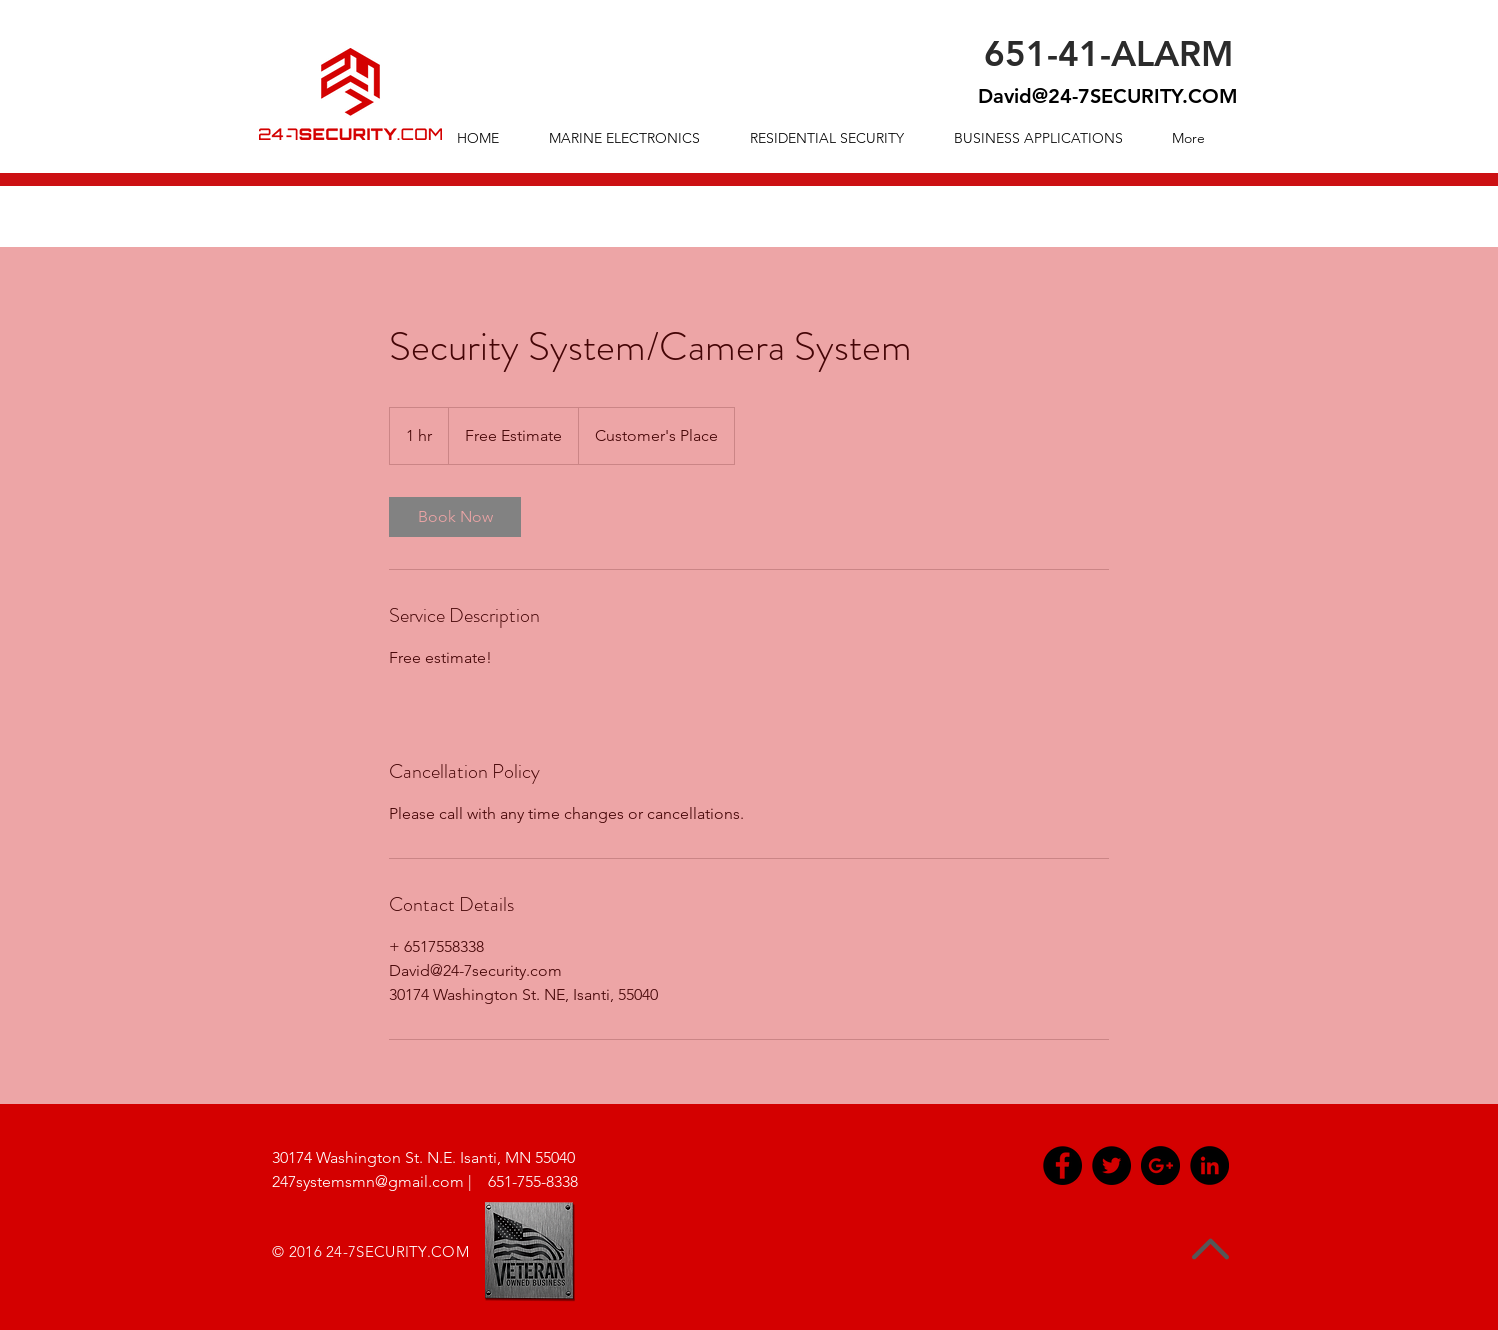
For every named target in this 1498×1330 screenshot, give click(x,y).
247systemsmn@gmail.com (368, 1181)
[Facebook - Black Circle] (1062, 1165)
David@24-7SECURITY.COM (1108, 96)
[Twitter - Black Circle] (1111, 1165)
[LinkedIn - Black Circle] (1209, 1165)
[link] (455, 517)
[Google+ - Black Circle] (1160, 1165)
